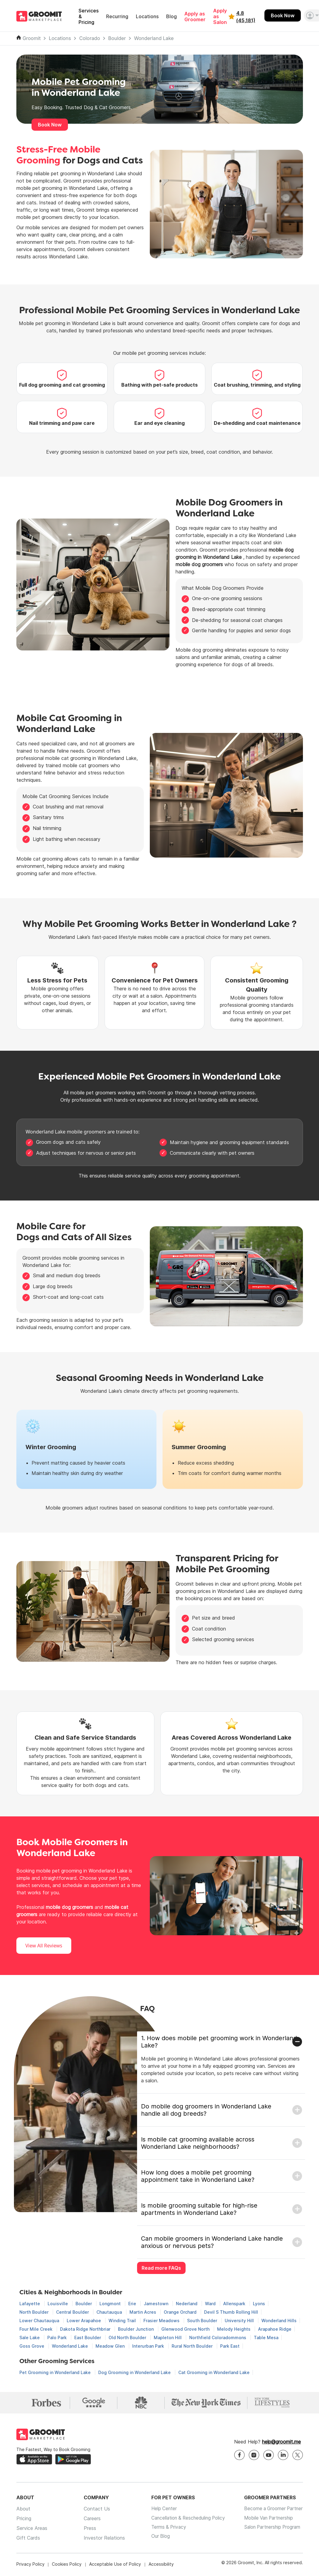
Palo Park (57, 2337)
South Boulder (202, 2320)
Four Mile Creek (36, 2329)
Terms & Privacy (164, 2529)
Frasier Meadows (162, 2320)
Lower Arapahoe (84, 2320)
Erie (132, 2303)
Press (87, 2529)
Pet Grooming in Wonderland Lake (55, 2372)
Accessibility (161, 2565)
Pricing (23, 2520)
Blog (171, 16)
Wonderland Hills (279, 2320)
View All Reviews (43, 1945)
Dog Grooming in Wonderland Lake (135, 2372)
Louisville (58, 2303)
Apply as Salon (220, 16)
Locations (147, 16)
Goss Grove (32, 2346)
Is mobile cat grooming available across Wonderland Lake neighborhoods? (197, 2143)
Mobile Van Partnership (266, 2520)
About (23, 2510)
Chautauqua (109, 2312)
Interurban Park (148, 2346)
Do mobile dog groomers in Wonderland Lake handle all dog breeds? (206, 2110)
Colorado (89, 38)
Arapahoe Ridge (274, 2329)
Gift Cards (28, 2539)
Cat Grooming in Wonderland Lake (214, 2372)
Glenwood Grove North (186, 2329)
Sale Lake (30, 2337)
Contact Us (94, 2510)
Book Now (282, 15)
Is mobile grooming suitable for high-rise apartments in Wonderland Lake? (199, 2209)
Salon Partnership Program (270, 2529)
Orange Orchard (181, 2312)
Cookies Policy (67, 2565)
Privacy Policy (30, 2565)
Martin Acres (143, 2312)
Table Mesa (266, 2337)
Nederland (187, 2303)
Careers (89, 2520)
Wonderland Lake (154, 38)
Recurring (117, 16)
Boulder (117, 38)
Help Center (159, 2510)
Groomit (32, 38)
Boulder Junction (136, 2329)
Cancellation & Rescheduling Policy (185, 2520)
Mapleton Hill (168, 2337)
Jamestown (157, 2303)
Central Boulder (73, 2312)
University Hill (240, 2320)
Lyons (259, 2303)
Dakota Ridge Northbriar (86, 2329)
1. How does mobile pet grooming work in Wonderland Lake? (219, 2041)
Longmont (110, 2303)
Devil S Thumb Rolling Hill (231, 2312)
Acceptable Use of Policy (115, 2565)
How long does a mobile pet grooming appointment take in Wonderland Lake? (197, 2176)
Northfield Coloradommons (218, 2337)
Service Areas (31, 2529)
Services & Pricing (89, 16)
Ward (211, 2303)
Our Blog (155, 2539)
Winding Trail (123, 2320)
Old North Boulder (128, 2337)
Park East (230, 2346)
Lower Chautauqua (39, 2320)
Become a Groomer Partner (271, 2510)
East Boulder (88, 2337)
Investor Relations (101, 2539)
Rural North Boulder (193, 2346)
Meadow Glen (111, 2346)
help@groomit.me (281, 2443)
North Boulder (34, 2312)
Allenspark (235, 2303)
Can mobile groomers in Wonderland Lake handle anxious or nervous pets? (212, 2242)
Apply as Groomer (195, 16)
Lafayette (30, 2303)
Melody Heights (234, 2329)
